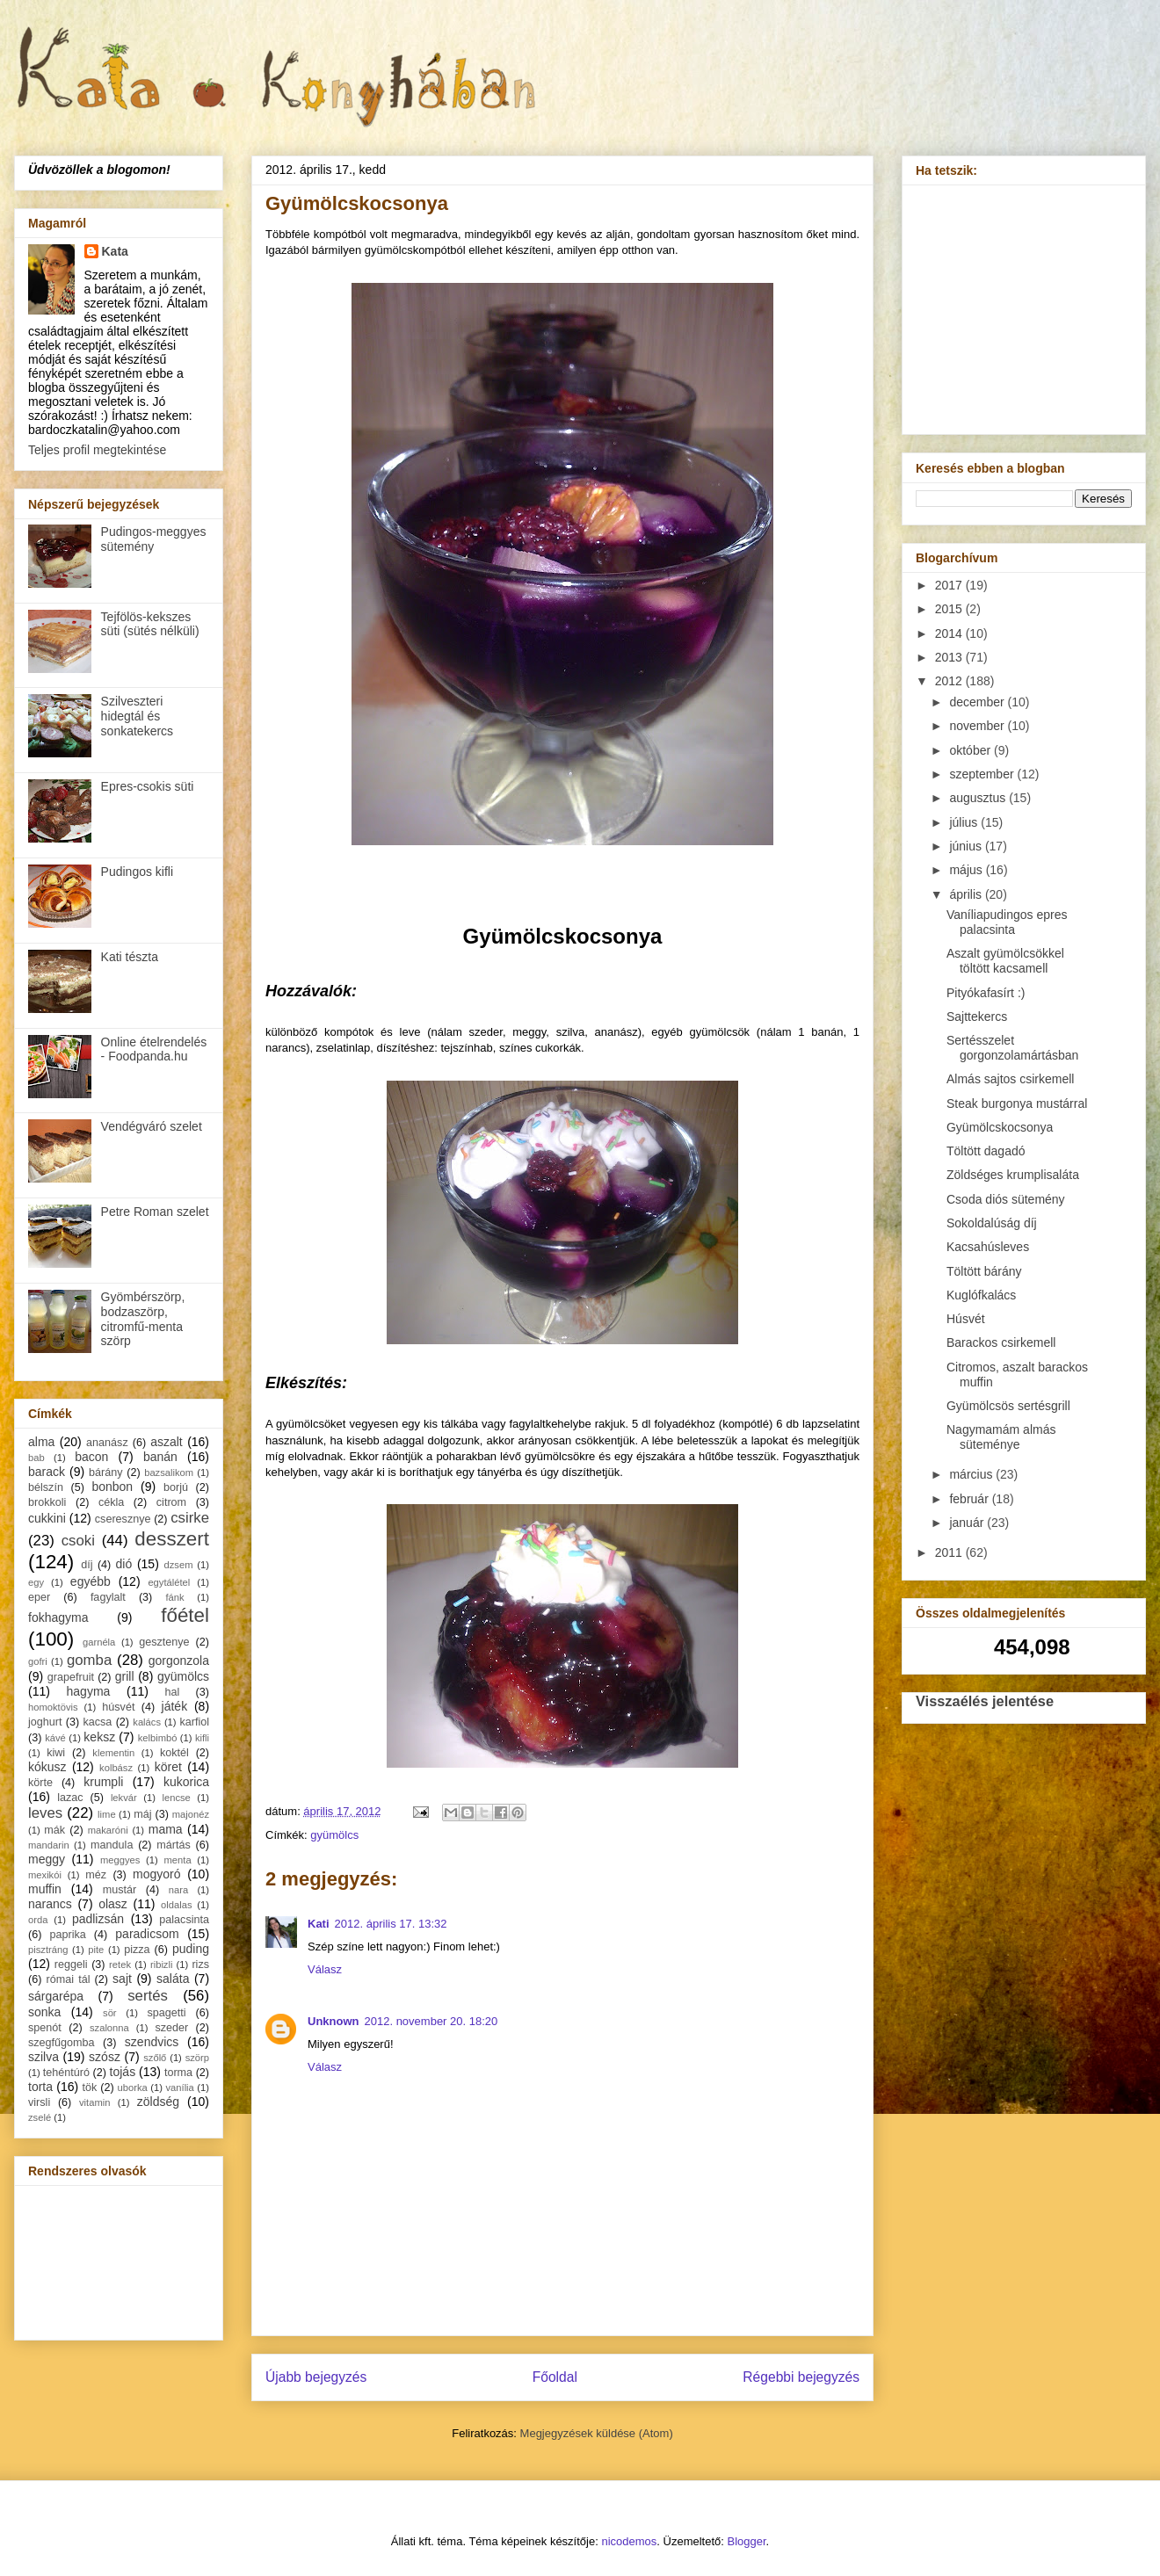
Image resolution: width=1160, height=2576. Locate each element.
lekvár (124, 1797)
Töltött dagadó (986, 1151)
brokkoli (47, 1502)
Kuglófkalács (981, 1295)
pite (96, 1949)
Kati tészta (129, 957)
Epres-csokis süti (147, 786)
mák (54, 1830)
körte (40, 1782)
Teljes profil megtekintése (97, 450)
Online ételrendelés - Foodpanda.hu (154, 1049)
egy (36, 1582)
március (972, 1474)
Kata (115, 251)
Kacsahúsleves (987, 1247)
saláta (172, 1979)
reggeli (71, 1964)
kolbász (116, 1767)
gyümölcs (334, 1835)
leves (45, 1813)
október (971, 750)
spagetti (167, 2013)
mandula (112, 1845)
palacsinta (184, 1920)
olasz (112, 1904)
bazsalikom (168, 1472)
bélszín (45, 1487)
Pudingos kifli (137, 872)
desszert (171, 1539)
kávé (55, 1738)
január (968, 1523)
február (970, 1499)
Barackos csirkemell (1000, 1342)
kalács (147, 1722)
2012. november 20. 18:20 (431, 2021)
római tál (69, 1979)
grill (124, 1676)
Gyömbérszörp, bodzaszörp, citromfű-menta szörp (143, 1319)
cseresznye (123, 1519)
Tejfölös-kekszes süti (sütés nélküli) (150, 624)
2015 (950, 609)
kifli (202, 1738)
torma (178, 2072)
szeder (171, 2028)
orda (37, 1919)
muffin (45, 1889)
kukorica (186, 1782)
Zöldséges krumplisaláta (1012, 1175)
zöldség (158, 2102)
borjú (175, 1487)
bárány (106, 1472)
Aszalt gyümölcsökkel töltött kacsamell (1005, 960)
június (966, 846)
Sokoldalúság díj (991, 1223)
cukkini (47, 1518)
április (966, 894)
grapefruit (70, 1677)
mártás (173, 1845)
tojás (123, 2072)
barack (46, 1472)
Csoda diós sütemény (1005, 1199)
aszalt (166, 1442)
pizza (136, 1949)
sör (110, 2013)
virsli (39, 2102)
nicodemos (628, 2541)
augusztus (979, 798)
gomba (89, 1660)
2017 (950, 585)
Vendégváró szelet (151, 1126)
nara (178, 1890)
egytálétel (169, 1582)
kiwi (56, 1753)
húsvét (118, 1707)
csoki (78, 1540)
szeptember (983, 774)
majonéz (190, 1814)
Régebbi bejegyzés (801, 2377)
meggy (46, 1859)
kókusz (47, 1767)
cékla (111, 1502)
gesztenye (164, 1642)
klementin (113, 1752)
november (978, 726)
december (978, 702)
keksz (99, 1737)
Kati (319, 1923)
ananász (107, 1442)
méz (95, 1875)
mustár (120, 1890)
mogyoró (156, 1874)
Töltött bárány (984, 1271)
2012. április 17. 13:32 (391, 1923)
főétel (185, 1615)
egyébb (90, 1581)
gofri (37, 1661)
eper (39, 1597)
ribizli (161, 1964)
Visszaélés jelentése (985, 1701)
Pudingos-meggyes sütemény (154, 539)
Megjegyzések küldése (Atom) (596, 2433)
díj (86, 1565)
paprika (67, 1934)
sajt (122, 1979)
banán (160, 1457)
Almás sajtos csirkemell (1010, 1079)
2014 (950, 633)
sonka (44, 2012)
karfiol (194, 1722)
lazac (70, 1797)
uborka (133, 2087)
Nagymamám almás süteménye (1000, 1436)
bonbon (112, 1487)
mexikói (45, 1875)
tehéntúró (66, 2072)
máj (142, 1814)
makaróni (108, 1830)
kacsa (97, 1722)
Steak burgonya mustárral (1016, 1103)
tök (90, 2087)
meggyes (120, 1860)
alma (41, 1442)
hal (172, 1692)
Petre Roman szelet (155, 1212)
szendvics (151, 2042)
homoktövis (53, 1707)
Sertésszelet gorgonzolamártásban (1012, 1047)
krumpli (103, 1782)
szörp (197, 2057)
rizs (200, 1964)
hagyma (89, 1691)
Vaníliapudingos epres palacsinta (1007, 922)
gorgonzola (179, 1660)
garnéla (99, 1642)
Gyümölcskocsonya (999, 1127)
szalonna (109, 2027)
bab (36, 1457)
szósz (104, 2057)
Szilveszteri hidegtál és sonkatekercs (137, 716)
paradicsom (146, 1934)
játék (175, 1706)
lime (107, 1814)
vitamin (94, 2102)
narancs (50, 1904)
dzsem (178, 1564)
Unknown (333, 2021)
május (967, 870)
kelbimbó (158, 1738)
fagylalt (108, 1597)
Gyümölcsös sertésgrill (1008, 1406)
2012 (950, 681)
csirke (189, 1517)
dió (124, 1564)
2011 (950, 1552)
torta (40, 2087)
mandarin (48, 1845)
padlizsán (98, 1919)
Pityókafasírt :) (985, 993)
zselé (39, 2117)
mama (166, 1829)
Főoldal (555, 2377)
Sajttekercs (976, 1016)
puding (190, 1949)
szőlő (154, 2057)
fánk (174, 1597)
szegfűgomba (61, 2043)
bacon (91, 1457)
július (965, 822)
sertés (147, 1995)
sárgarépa (55, 1996)
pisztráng (48, 1949)
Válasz (325, 1969)
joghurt (45, 1722)
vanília (179, 2087)
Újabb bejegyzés (315, 2377)
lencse (176, 1797)
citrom (171, 1502)
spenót (45, 2028)
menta (178, 1860)
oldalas (176, 1904)
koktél (174, 1753)
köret (168, 1767)
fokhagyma (58, 1617)
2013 (950, 657)
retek (120, 1964)
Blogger (747, 2541)
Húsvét (965, 1319)
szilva (43, 2057)
